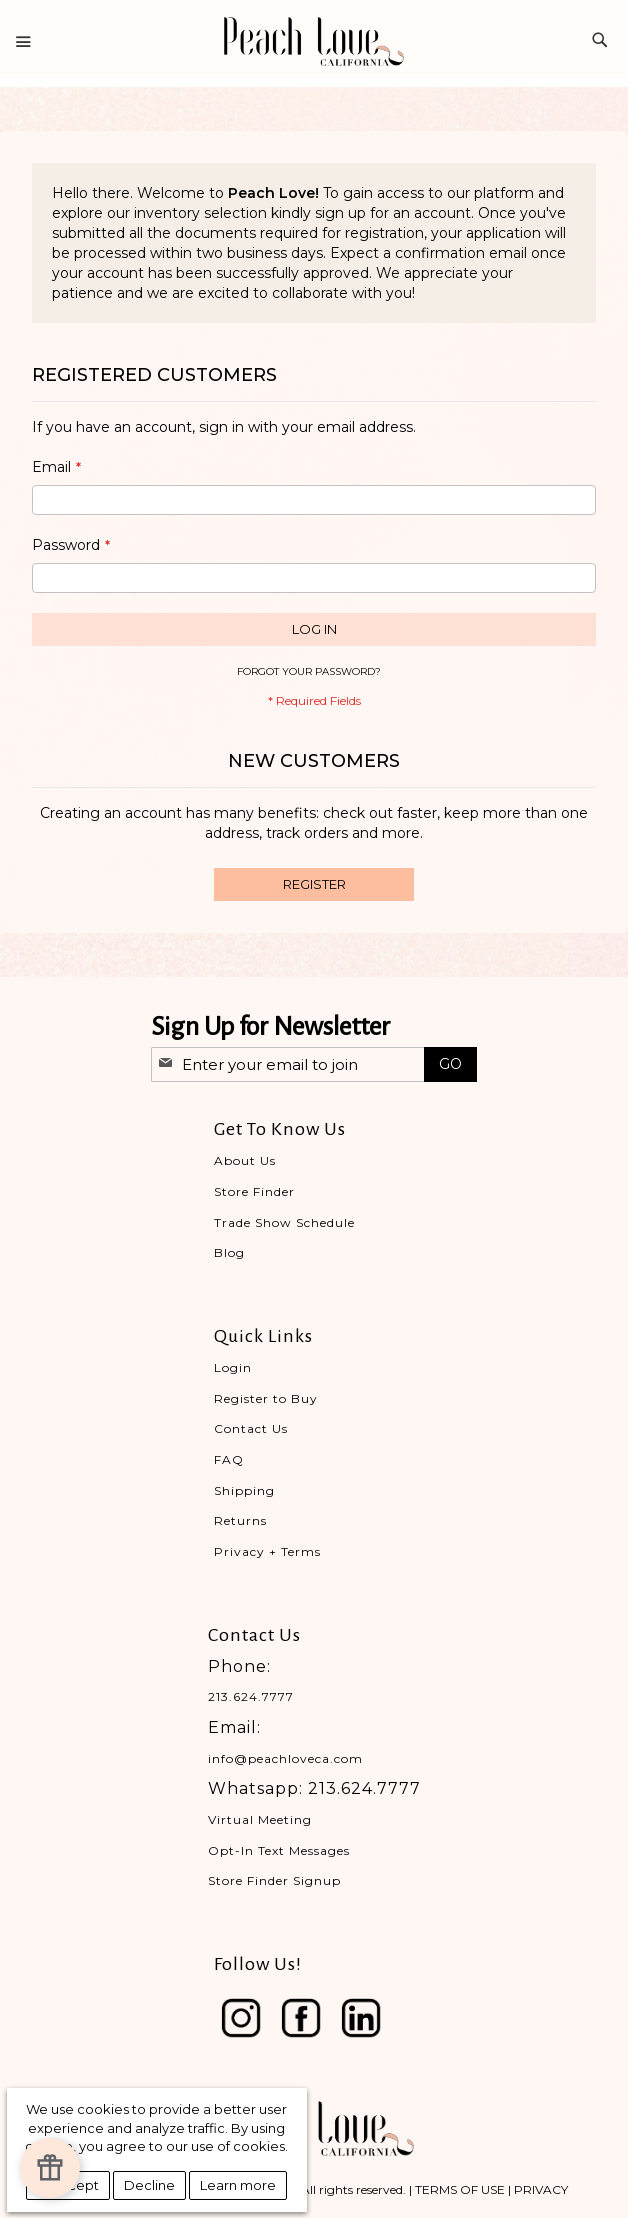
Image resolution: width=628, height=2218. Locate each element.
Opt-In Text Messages (279, 1850)
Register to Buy (266, 1398)
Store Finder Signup (274, 1880)
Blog (229, 1252)
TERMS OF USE (460, 2189)
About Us (245, 1160)
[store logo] (314, 41)
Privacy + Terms (267, 1551)
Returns (240, 1520)
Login (233, 1367)
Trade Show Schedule (284, 1222)
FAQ (229, 1459)
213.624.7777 (251, 1696)
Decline (149, 2185)
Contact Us (251, 1428)
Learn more (238, 2185)
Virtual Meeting (260, 1819)
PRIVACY (541, 2189)
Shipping (244, 1490)
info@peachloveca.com (285, 1758)
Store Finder (254, 1191)
